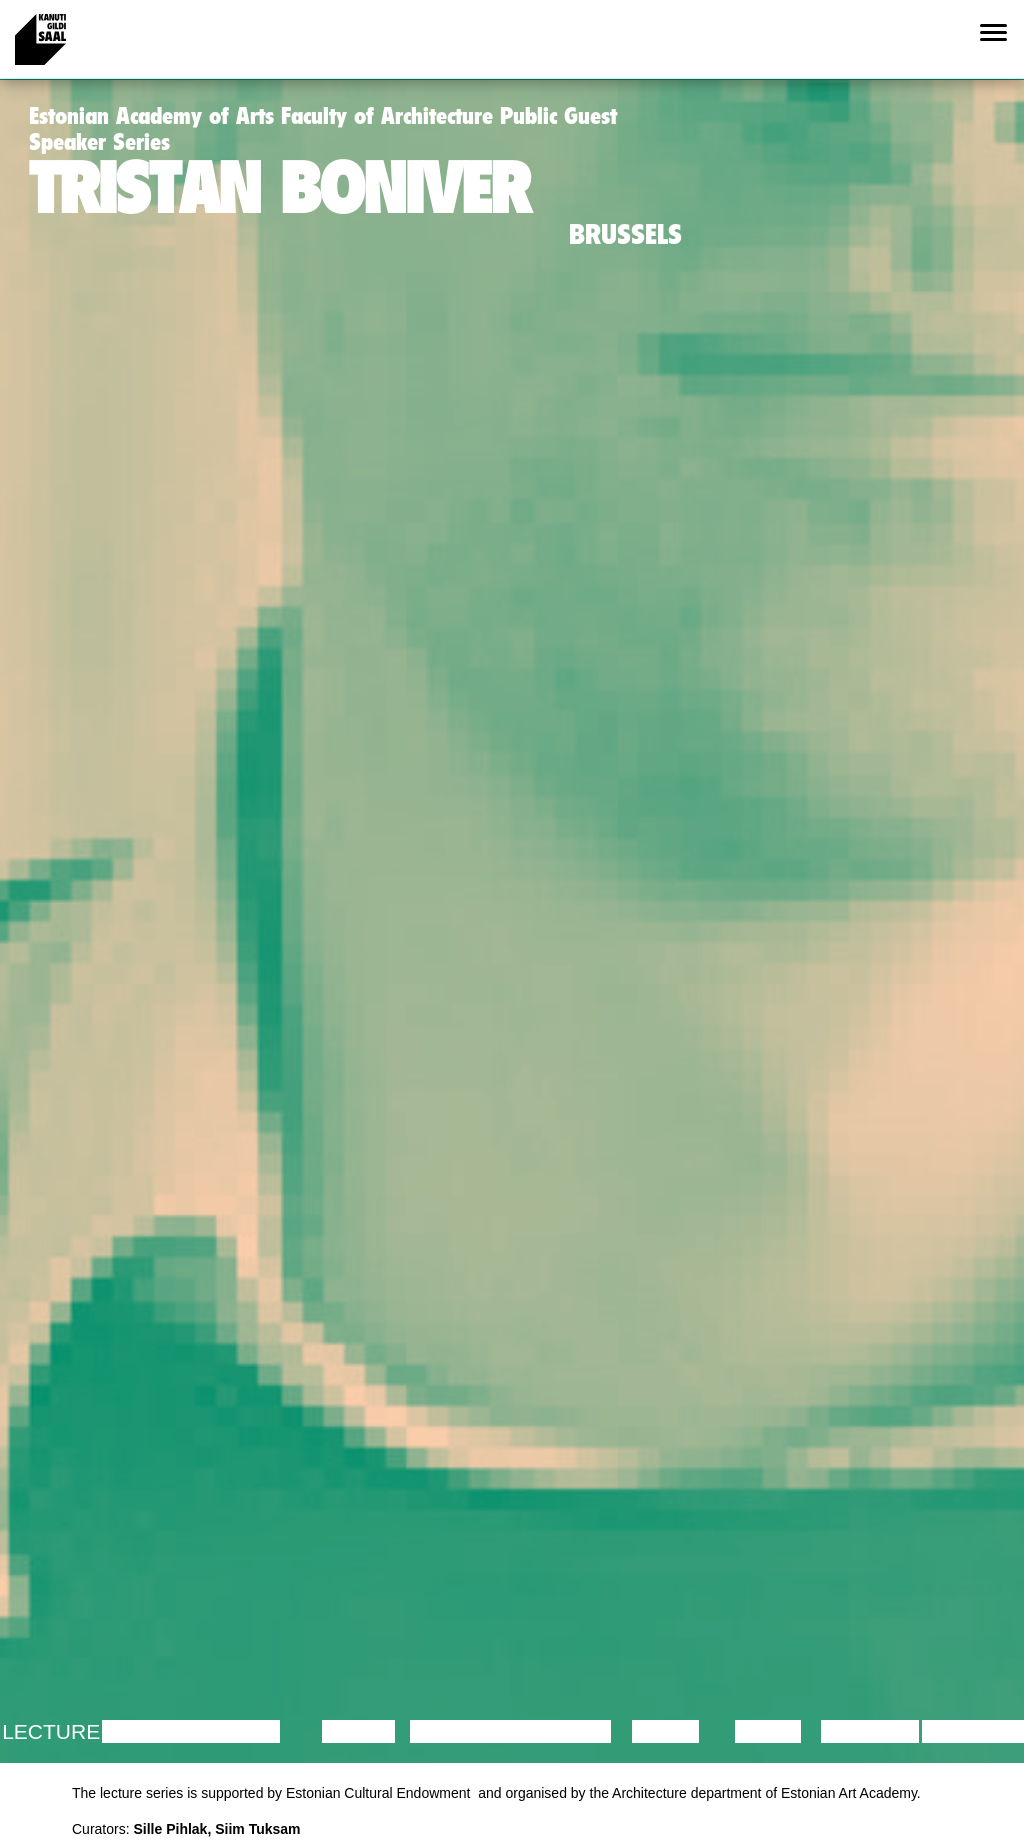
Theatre (563, 1731)
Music (666, 1731)
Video (767, 1731)
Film (256, 1731)
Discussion (167, 1731)
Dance (359, 1731)
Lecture (51, 1731)
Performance (491, 1731)
